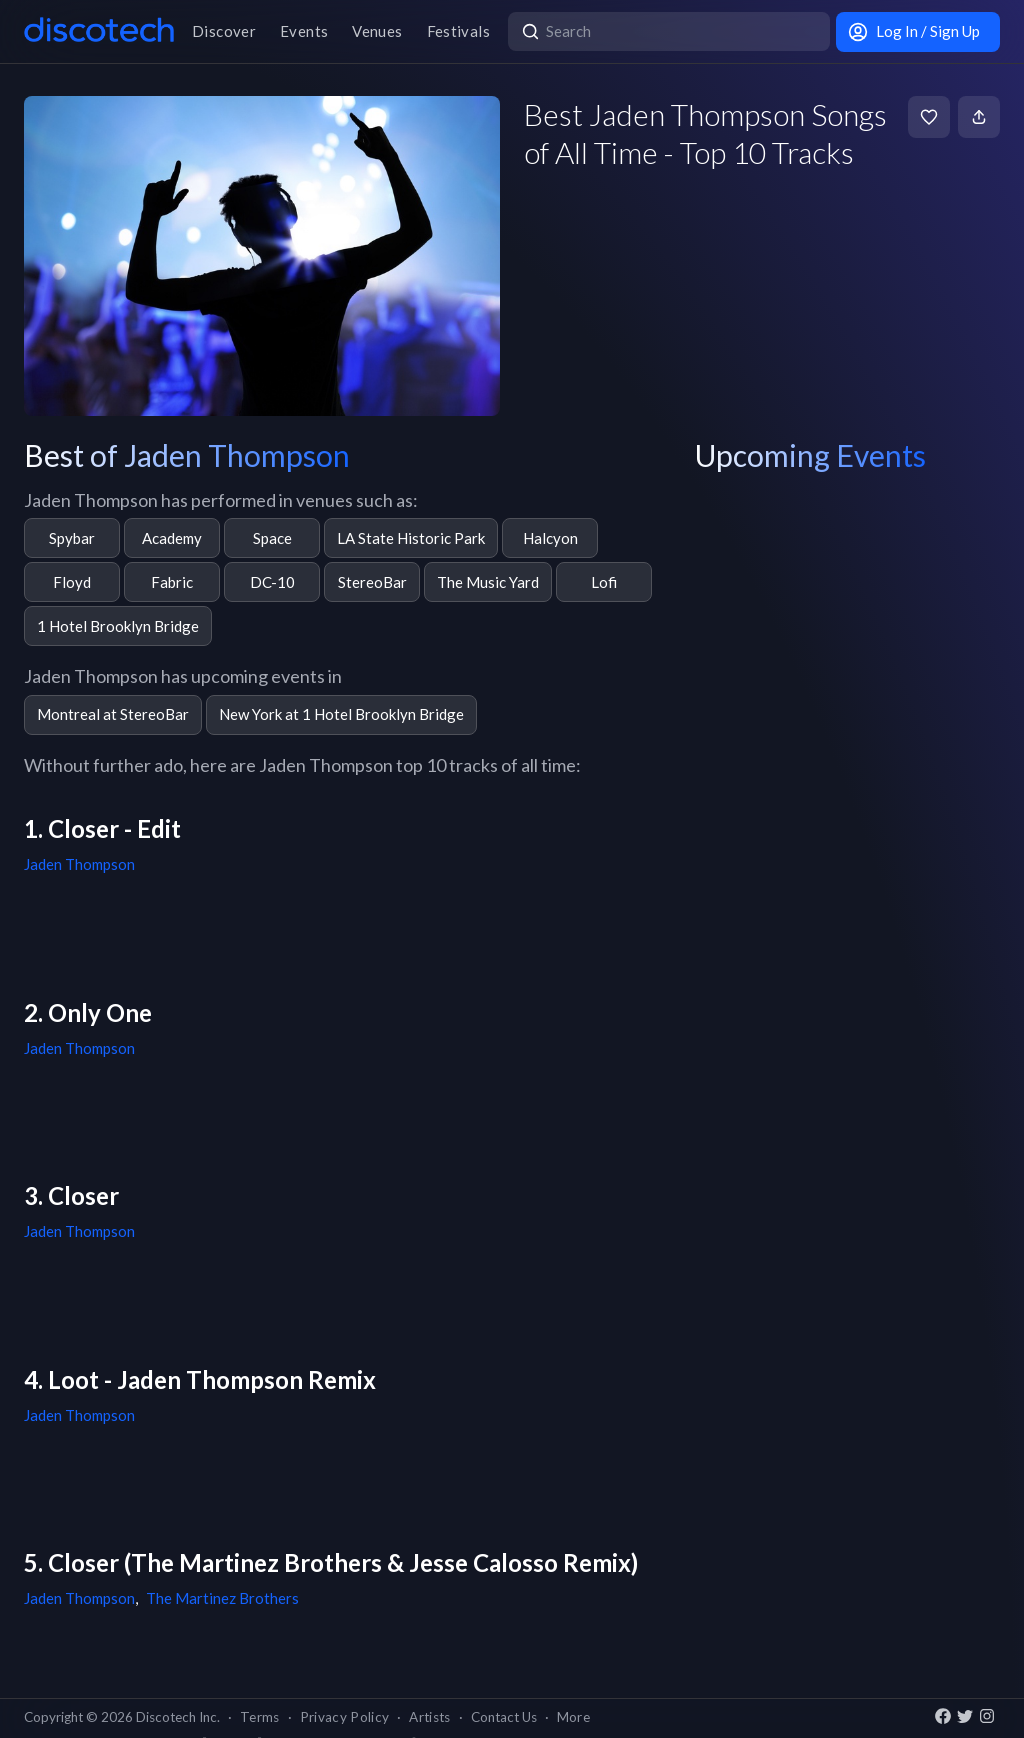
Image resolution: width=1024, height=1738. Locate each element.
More (573, 1717)
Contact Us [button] (504, 1717)
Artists (429, 1717)
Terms (260, 1717)
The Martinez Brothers (222, 1598)
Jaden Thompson (79, 864)
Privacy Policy (345, 1717)
